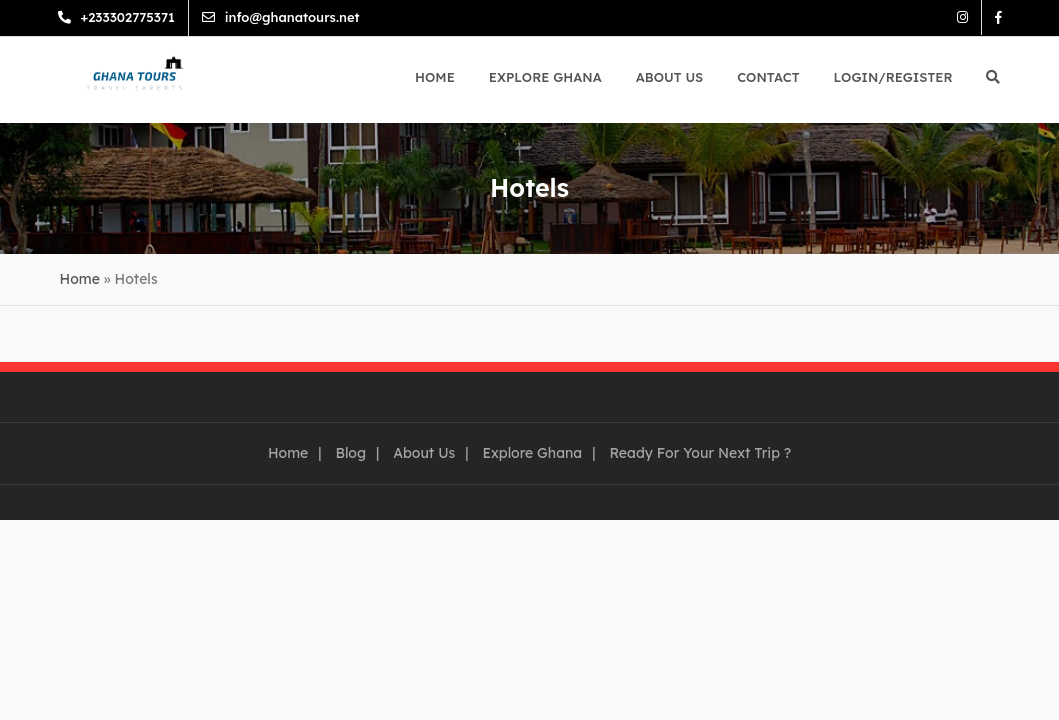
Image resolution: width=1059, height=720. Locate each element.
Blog (350, 453)
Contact (768, 77)
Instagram (947, 17)
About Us (670, 77)
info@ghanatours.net (307, 17)
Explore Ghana (545, 77)
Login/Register (893, 77)
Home (435, 77)
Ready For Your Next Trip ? (700, 453)
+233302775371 (143, 17)
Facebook (983, 17)
